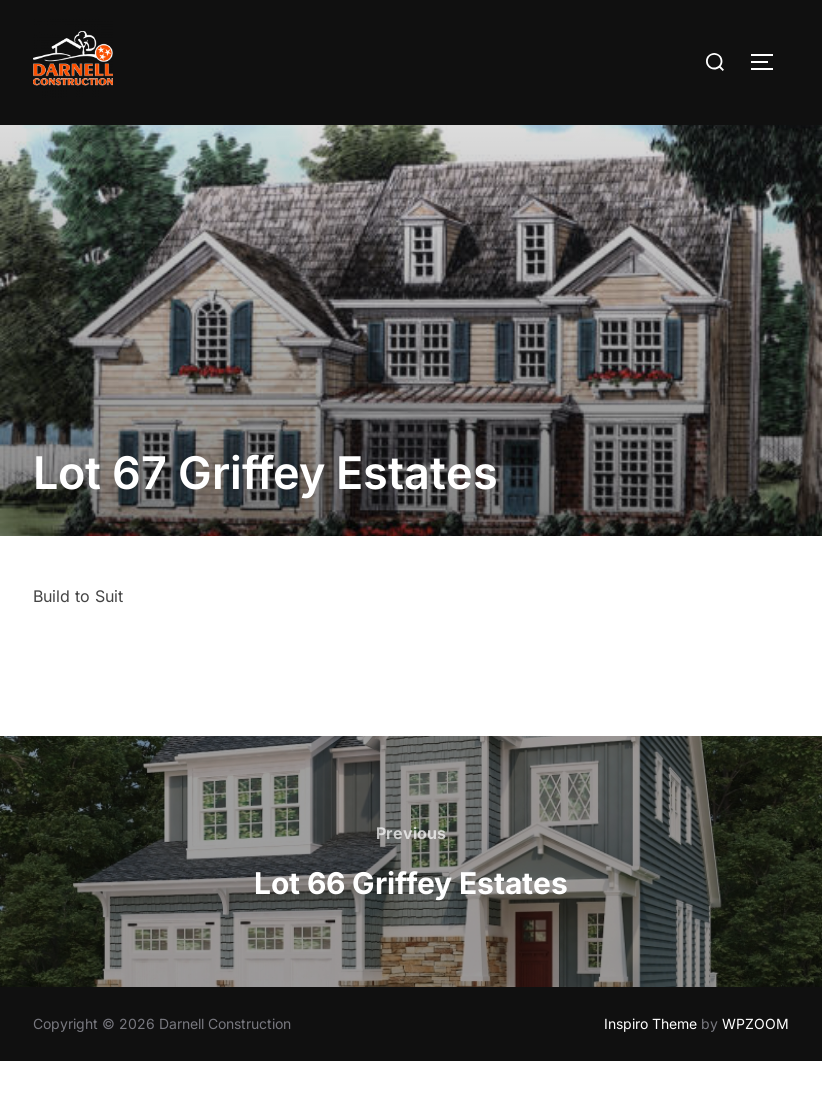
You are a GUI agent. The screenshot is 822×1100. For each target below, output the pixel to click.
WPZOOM (755, 1062)
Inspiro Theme (650, 1062)
